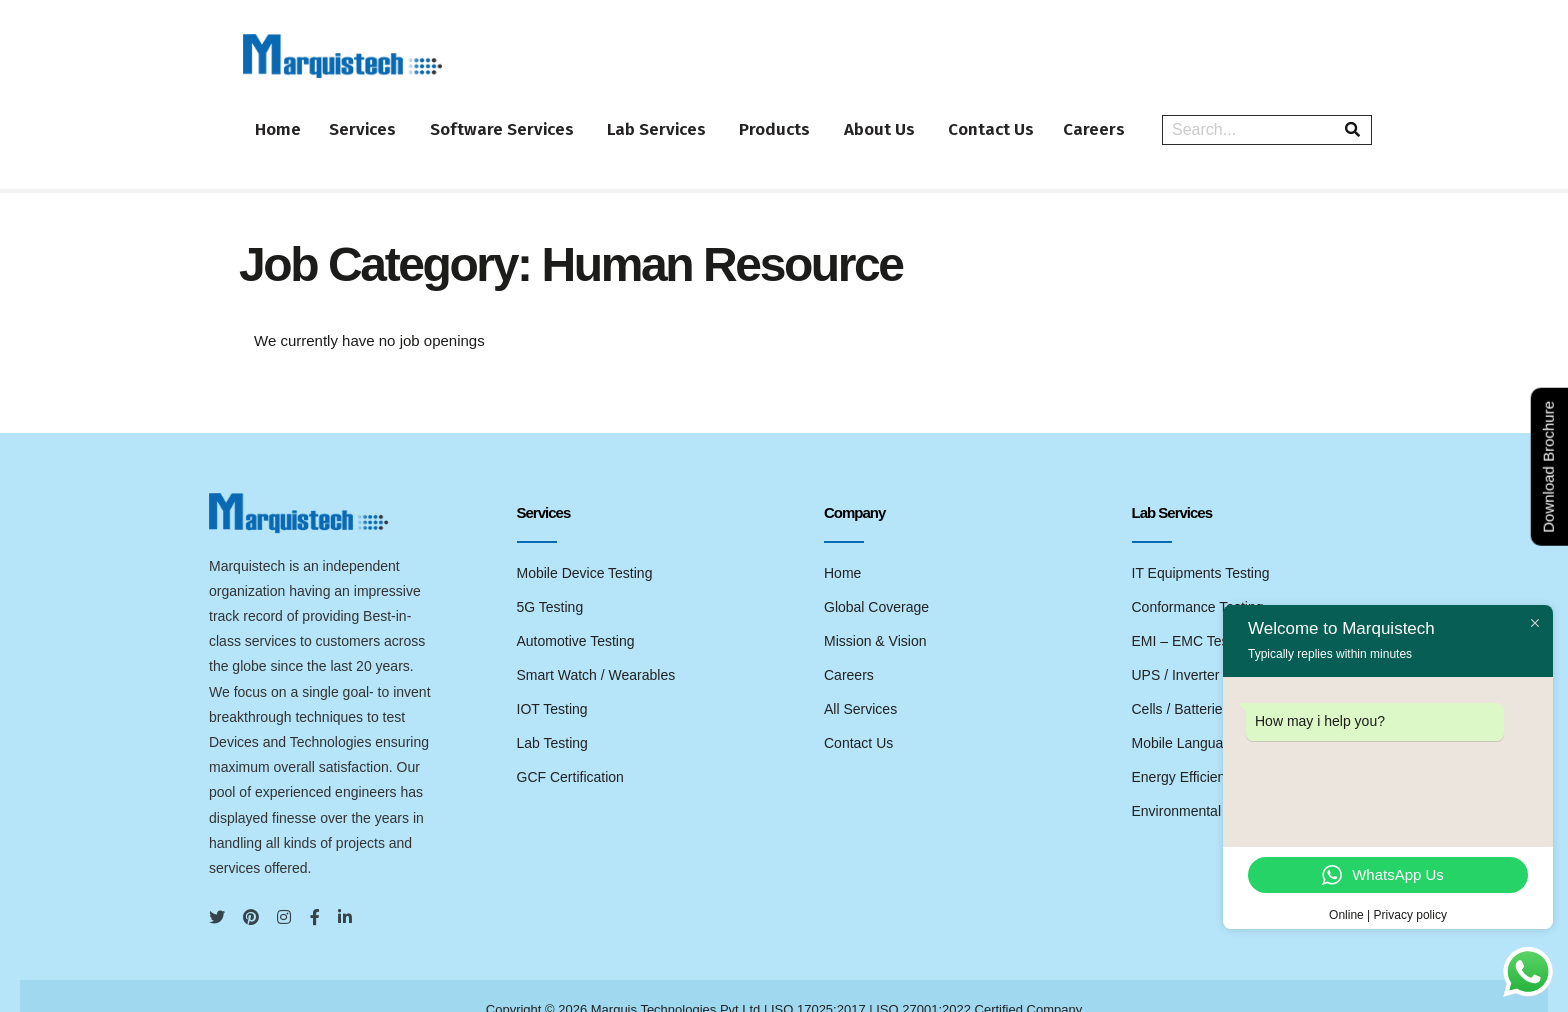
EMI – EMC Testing (1192, 612)
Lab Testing (552, 714)
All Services (860, 680)
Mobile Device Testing (585, 544)
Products (810, 115)
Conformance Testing (1198, 578)
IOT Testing (552, 680)
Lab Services (685, 115)
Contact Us (1040, 115)
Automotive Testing (576, 612)
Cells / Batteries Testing (1205, 680)
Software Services (524, 115)
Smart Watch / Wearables (596, 646)
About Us (921, 115)
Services (378, 115)
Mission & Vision (875, 612)
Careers (1154, 115)
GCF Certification (570, 748)
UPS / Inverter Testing (1200, 646)
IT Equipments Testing (1201, 544)
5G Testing (550, 578)
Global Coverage (876, 578)
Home (282, 115)
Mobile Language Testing (1209, 714)
